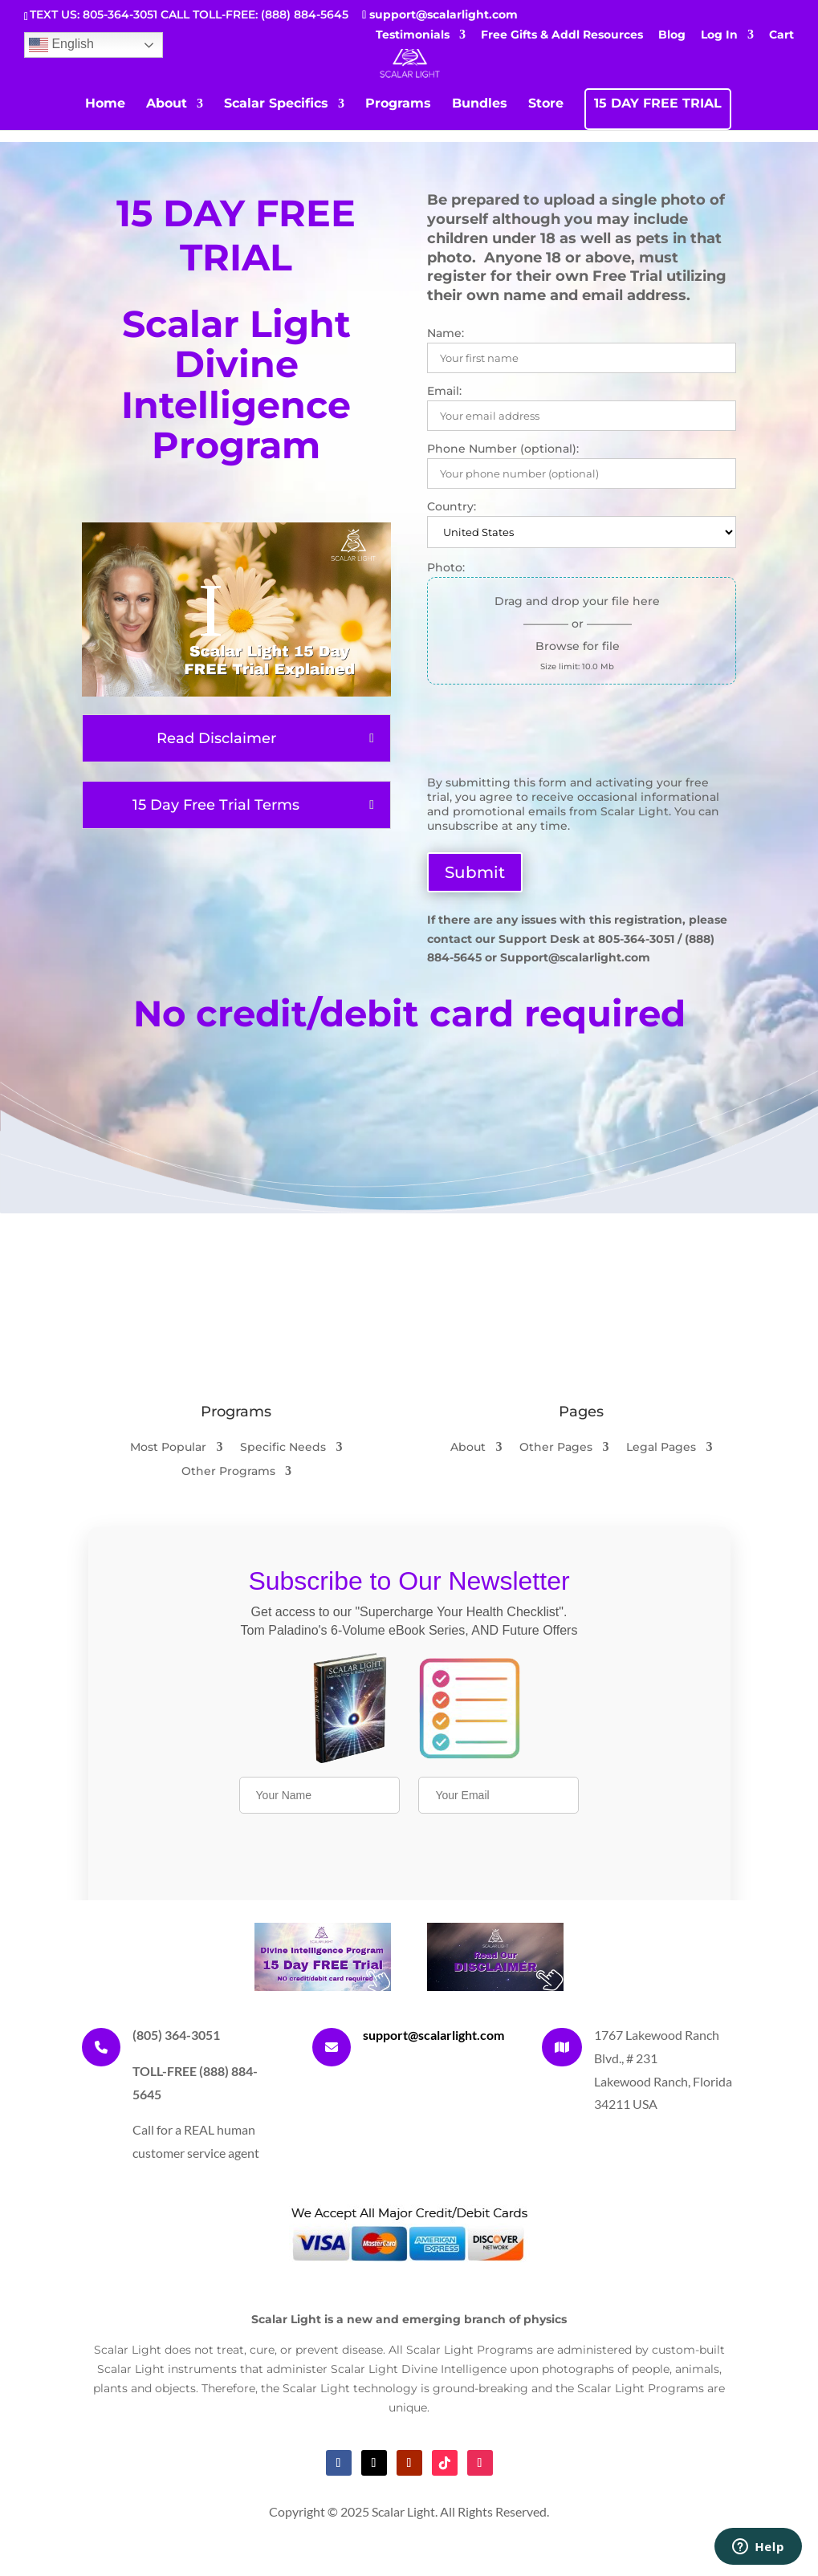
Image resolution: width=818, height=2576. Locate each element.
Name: (445, 333)
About (166, 104)
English (61, 45)
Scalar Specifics (276, 104)
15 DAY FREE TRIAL (658, 104)
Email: (444, 391)
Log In (719, 35)
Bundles (479, 104)
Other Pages (555, 1447)
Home (105, 104)
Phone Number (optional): (503, 448)
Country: (451, 506)
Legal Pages (661, 1447)
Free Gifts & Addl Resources (562, 35)
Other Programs (228, 1471)
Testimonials (413, 35)
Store (546, 104)
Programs (398, 104)
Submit (475, 872)
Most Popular (168, 1447)
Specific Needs (283, 1447)
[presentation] (549, 736)
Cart (781, 35)
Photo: (446, 567)
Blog (672, 35)
